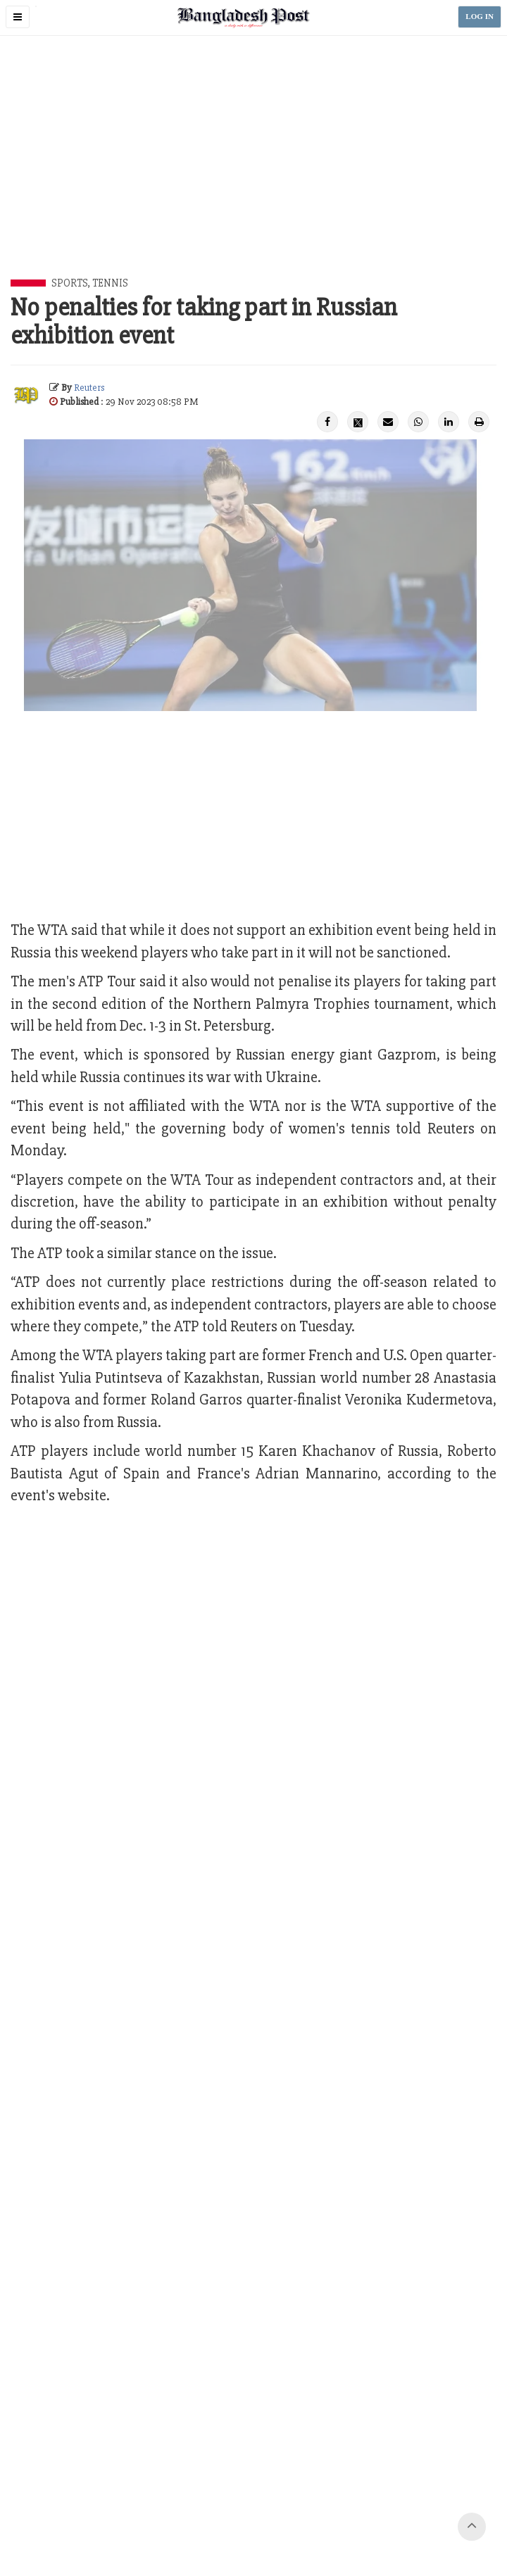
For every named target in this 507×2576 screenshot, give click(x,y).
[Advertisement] (259, 173)
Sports (69, 283)
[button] (18, 17)
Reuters (89, 388)
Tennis (110, 283)
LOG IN (479, 16)
